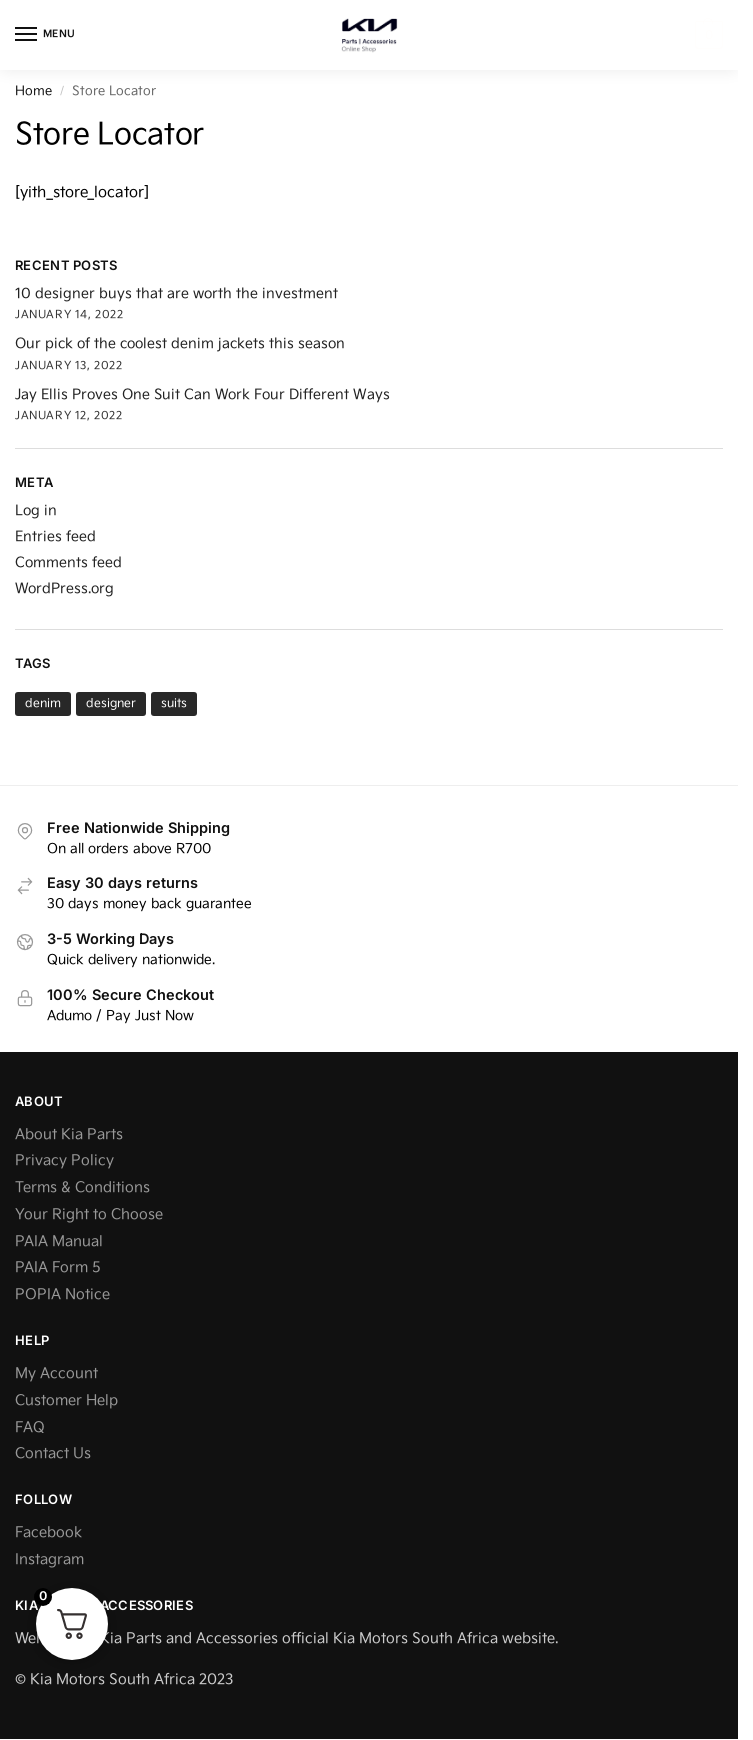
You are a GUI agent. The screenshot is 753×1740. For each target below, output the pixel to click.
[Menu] (45, 35)
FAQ (30, 1427)
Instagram (49, 1559)
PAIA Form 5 (58, 1267)
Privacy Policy (64, 1160)
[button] (706, 35)
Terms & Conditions (82, 1187)
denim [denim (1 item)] (43, 703)
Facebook (48, 1532)
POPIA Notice (62, 1294)
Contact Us (53, 1453)
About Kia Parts (69, 1134)
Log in (36, 510)
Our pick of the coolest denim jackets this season (180, 343)
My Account (56, 1373)
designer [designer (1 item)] (111, 703)
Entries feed (55, 536)
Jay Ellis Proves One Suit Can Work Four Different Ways (202, 394)
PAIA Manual (59, 1241)
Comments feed (68, 562)
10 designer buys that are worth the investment (176, 293)
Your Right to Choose (89, 1214)
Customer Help (66, 1400)
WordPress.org (64, 588)
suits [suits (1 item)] (174, 703)
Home (33, 91)
